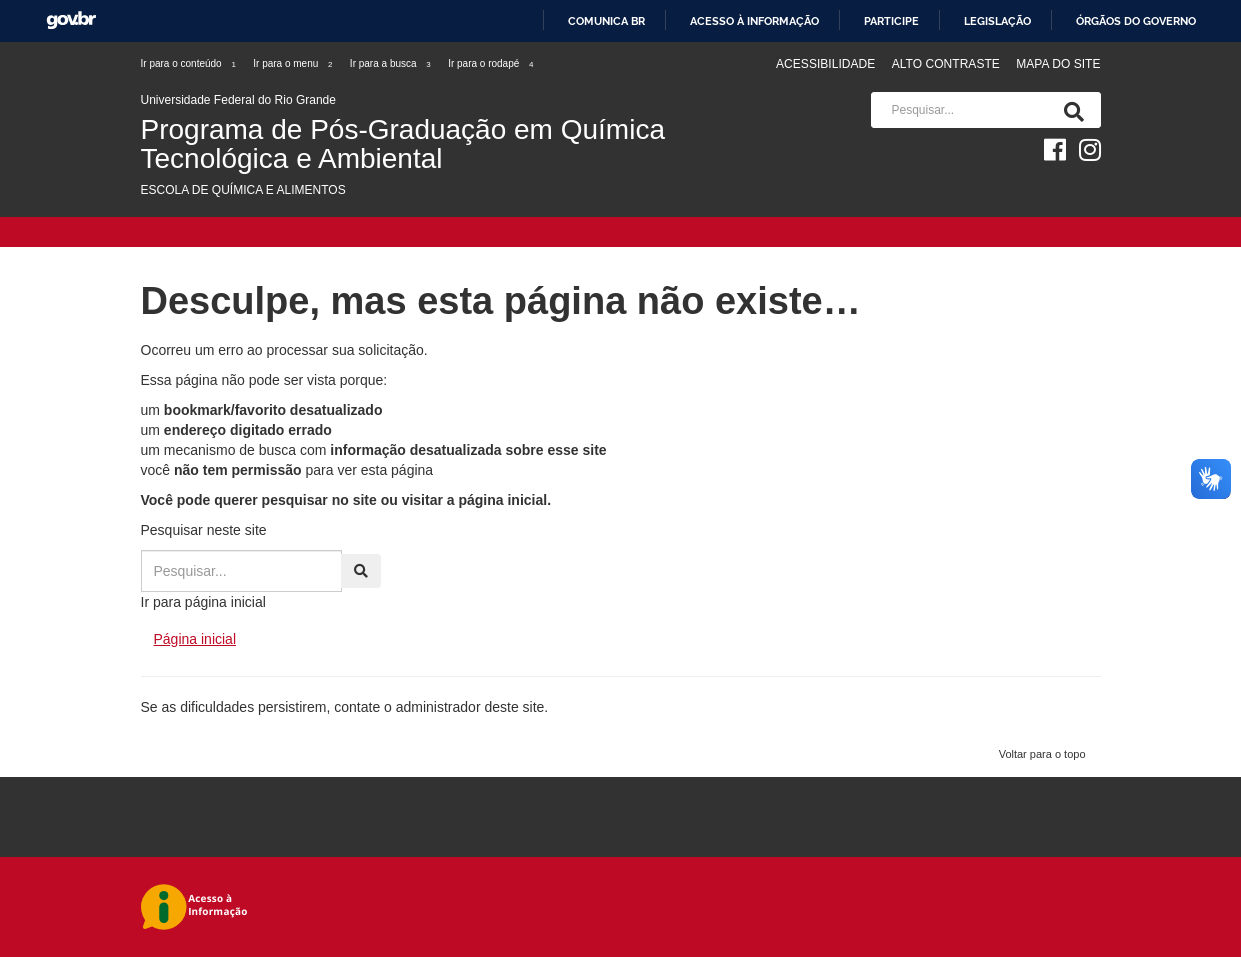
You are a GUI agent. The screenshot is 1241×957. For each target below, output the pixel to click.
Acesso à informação (754, 21)
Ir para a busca (391, 63)
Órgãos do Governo (1136, 21)
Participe (891, 21)
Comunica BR (606, 21)
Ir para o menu (293, 63)
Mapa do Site (1058, 64)
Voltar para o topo (1042, 754)
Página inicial (195, 639)
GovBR (71, 20)
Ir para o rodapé (491, 63)
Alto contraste (946, 64)
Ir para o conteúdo (189, 63)
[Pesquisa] (1070, 110)
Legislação (997, 21)
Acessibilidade (825, 64)
